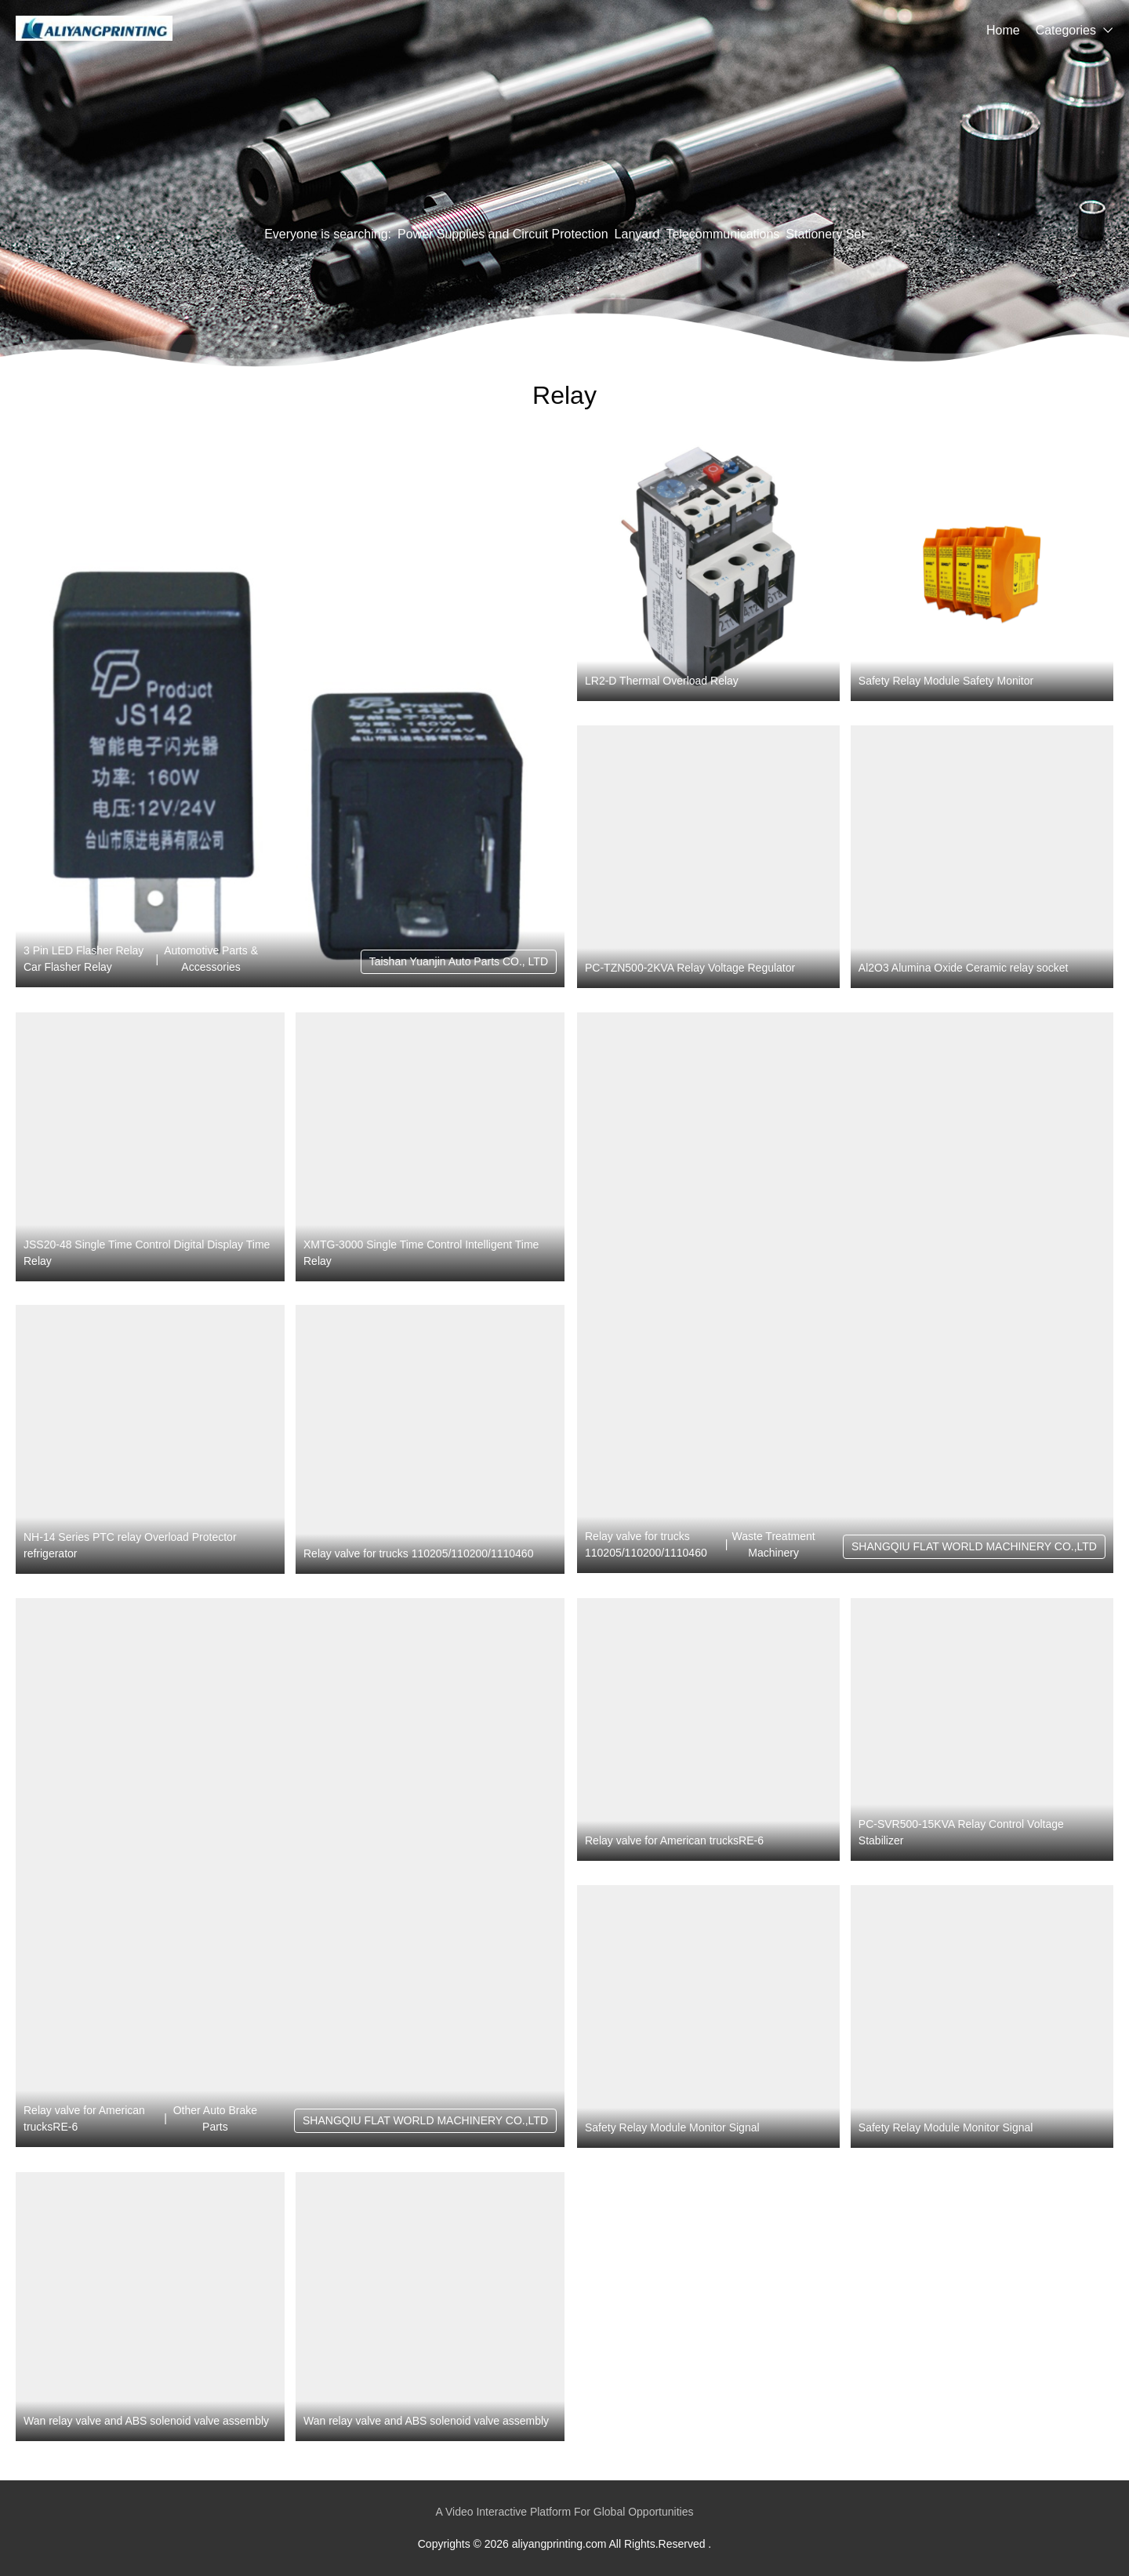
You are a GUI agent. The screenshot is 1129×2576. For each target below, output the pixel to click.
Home (1003, 30)
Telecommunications (722, 234)
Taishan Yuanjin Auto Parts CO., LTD (458, 961)
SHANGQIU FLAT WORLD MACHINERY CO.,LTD (974, 1546)
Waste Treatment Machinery (773, 1544)
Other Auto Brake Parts (215, 2118)
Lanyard (637, 234)
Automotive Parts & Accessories (211, 958)
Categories (1066, 30)
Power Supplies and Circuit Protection (503, 234)
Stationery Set (825, 234)
